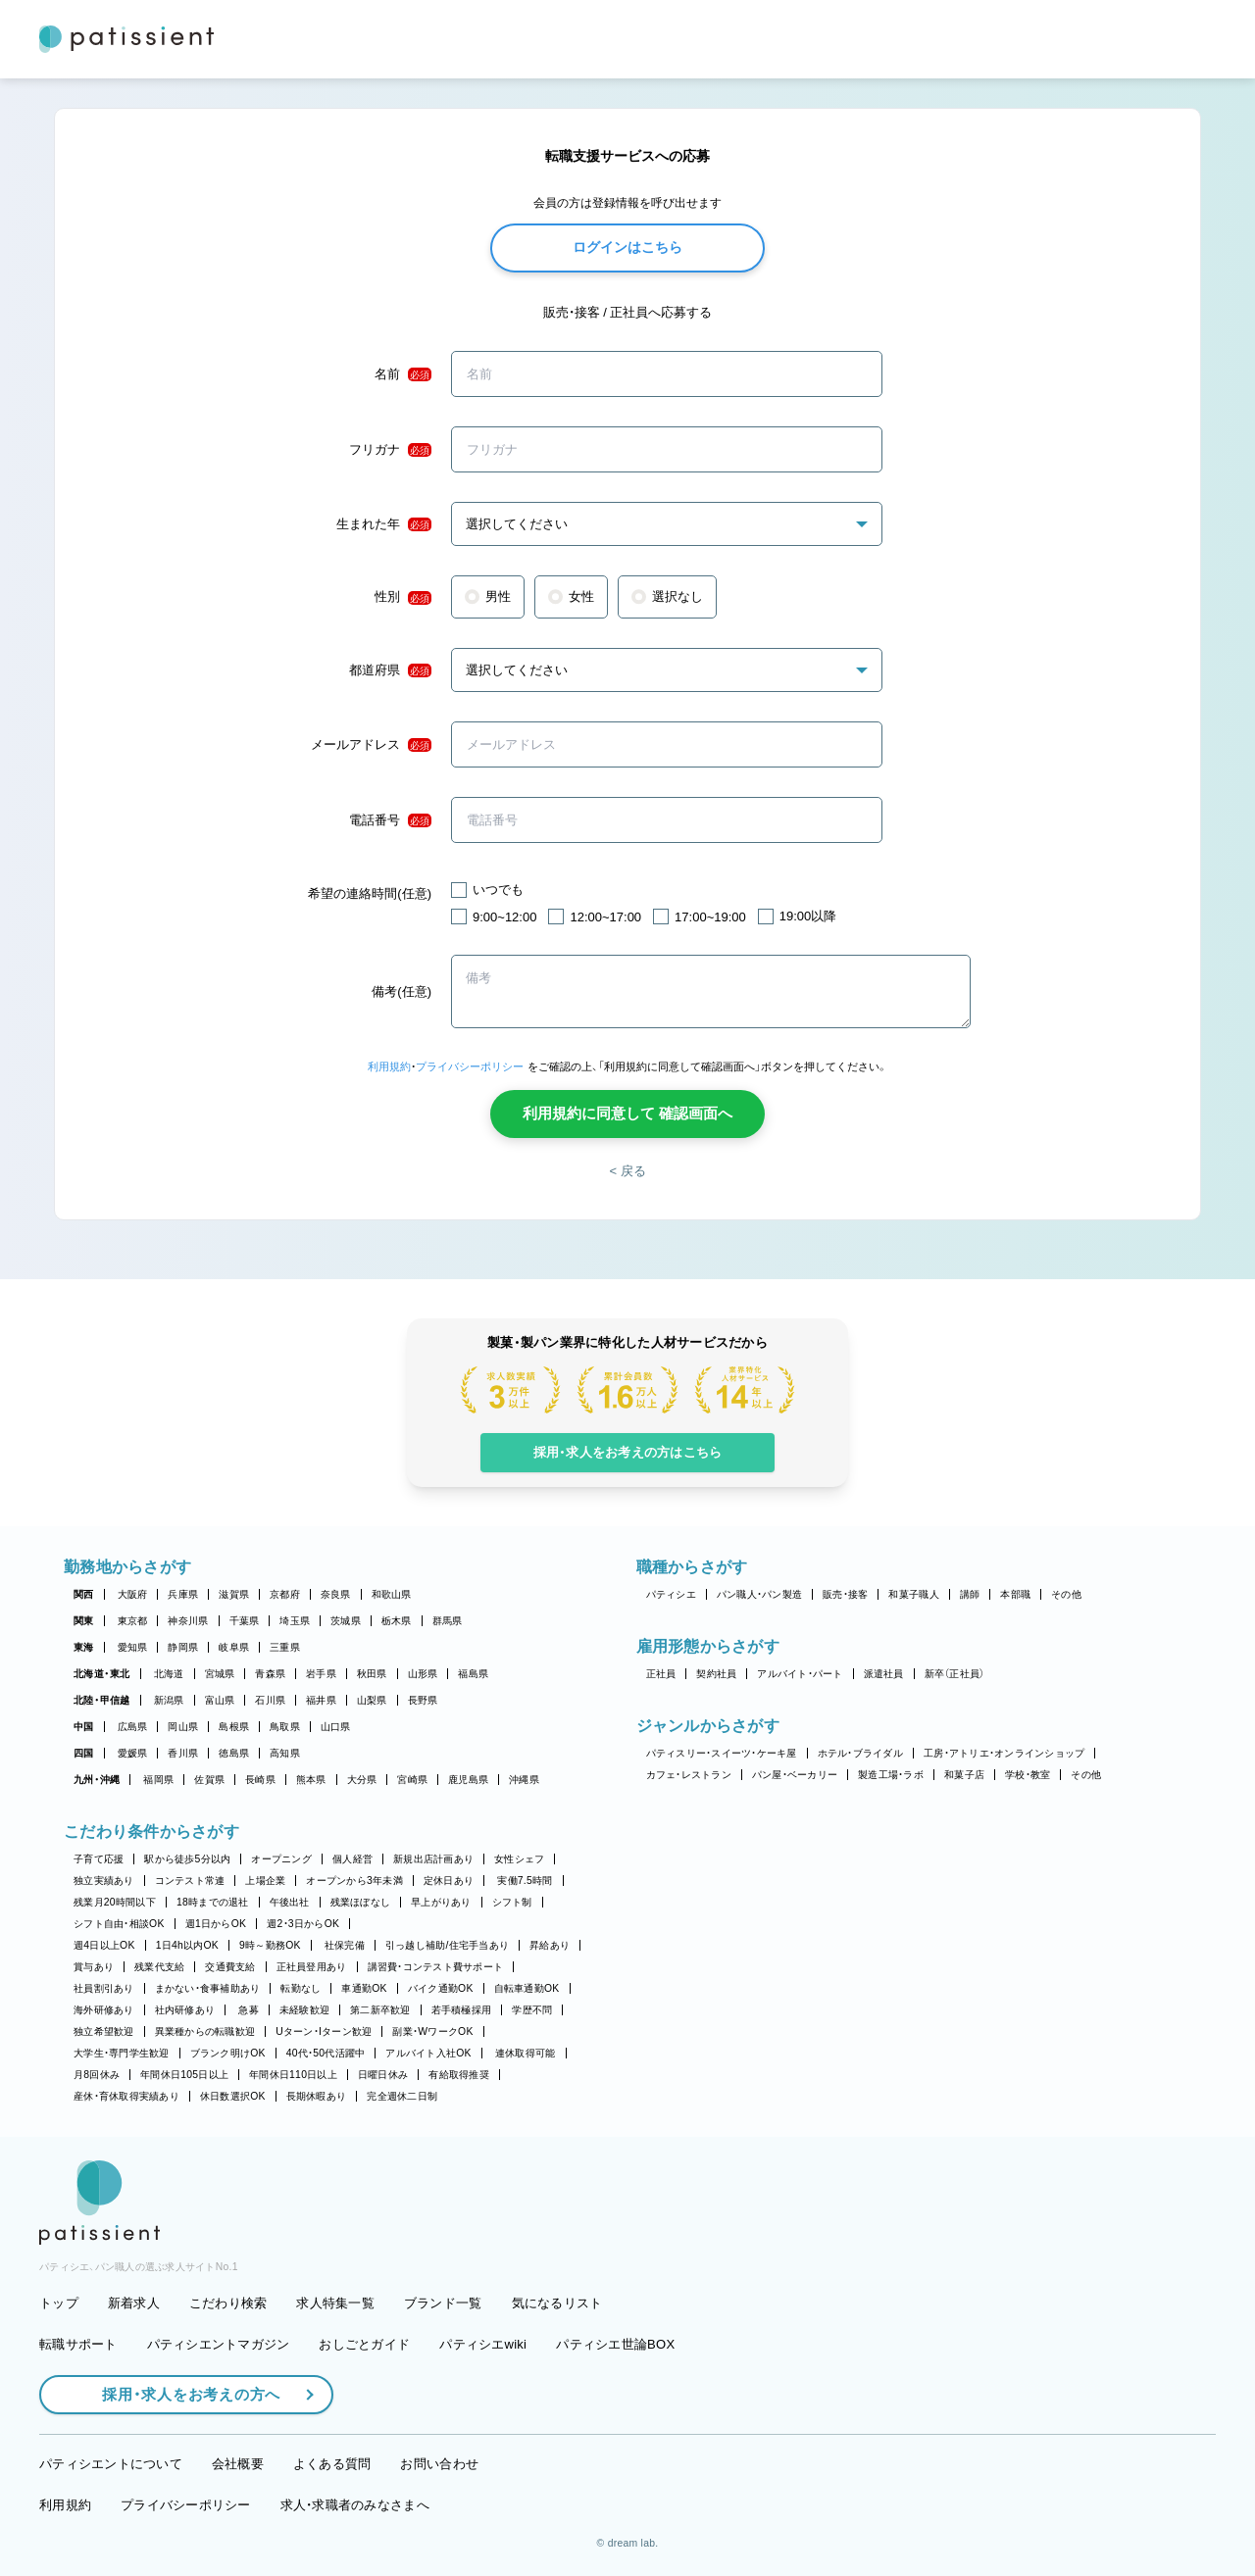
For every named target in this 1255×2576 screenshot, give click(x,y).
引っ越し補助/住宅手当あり (447, 1945)
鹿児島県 (468, 1779)
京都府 (285, 1594)
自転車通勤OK (527, 1988)
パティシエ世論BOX (615, 2344)
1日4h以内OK (187, 1945)
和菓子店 (964, 1774)
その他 (1066, 1594)
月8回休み (97, 2074)
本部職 (1015, 1594)
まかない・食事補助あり (208, 1988)
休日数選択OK (233, 2096)
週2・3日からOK (303, 1923)
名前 (403, 374)
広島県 (133, 1726)
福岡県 (158, 1779)
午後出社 (290, 1902)
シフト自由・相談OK (119, 1923)
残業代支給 (159, 1966)
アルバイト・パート (799, 1673)
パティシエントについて (110, 2463)
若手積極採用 (461, 2010)
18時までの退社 (212, 1902)
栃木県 (396, 1620)
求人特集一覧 (335, 2303)
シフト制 (512, 1902)
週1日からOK (216, 1923)
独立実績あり (104, 1880)
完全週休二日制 (402, 2096)
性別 (403, 597)
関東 (84, 1620)
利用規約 (389, 1066)
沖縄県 (524, 1779)
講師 (970, 1594)
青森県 (270, 1673)
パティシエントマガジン (218, 2344)
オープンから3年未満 (354, 1880)
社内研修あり (185, 2010)
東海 (84, 1647)
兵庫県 (183, 1594)
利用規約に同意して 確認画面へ (627, 1113)
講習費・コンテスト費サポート (436, 1966)
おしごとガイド (364, 2344)
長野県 (423, 1700)
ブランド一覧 (443, 2303)
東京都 (133, 1620)
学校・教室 (1027, 1774)
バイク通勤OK (441, 1988)
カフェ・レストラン (688, 1774)
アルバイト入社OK (428, 2053)
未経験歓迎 (304, 2010)
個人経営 (352, 1859)
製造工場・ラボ (891, 1774)
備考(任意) (401, 991)
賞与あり (94, 1966)
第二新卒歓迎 (380, 2010)
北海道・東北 (102, 1673)
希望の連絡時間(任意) (369, 893)
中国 (84, 1726)
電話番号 (390, 820)
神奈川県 (188, 1620)
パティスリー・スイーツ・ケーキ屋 (721, 1753)
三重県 (285, 1647)
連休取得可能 (525, 2053)
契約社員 (716, 1673)
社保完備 (345, 1945)
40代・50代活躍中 (326, 2053)
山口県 (336, 1726)
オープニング (281, 1859)
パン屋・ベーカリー (794, 1774)
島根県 (234, 1726)
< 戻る (627, 1171)
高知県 (285, 1753)
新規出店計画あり (433, 1859)
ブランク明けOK (228, 2053)
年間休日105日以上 (184, 2074)
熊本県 (311, 1779)
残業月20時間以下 (115, 1902)
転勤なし (300, 1988)
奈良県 (336, 1594)
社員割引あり (104, 1988)
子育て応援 (99, 1859)
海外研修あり (104, 2010)
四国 (84, 1753)
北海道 (169, 1673)
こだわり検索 (228, 2303)
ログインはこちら (627, 247)
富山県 (220, 1700)
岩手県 (321, 1673)
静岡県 (183, 1647)
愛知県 (133, 1647)
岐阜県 (234, 1647)
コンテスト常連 (190, 1880)
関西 (84, 1594)
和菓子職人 (913, 1594)
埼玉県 (294, 1620)
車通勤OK (363, 1988)
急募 (248, 2010)
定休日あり (449, 1880)
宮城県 (220, 1673)
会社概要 (238, 2463)
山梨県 (372, 1700)
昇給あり (549, 1945)
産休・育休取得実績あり (126, 2096)
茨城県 (345, 1620)
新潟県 (169, 1700)
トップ (58, 2303)
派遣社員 (884, 1673)
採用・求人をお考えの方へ (181, 2394)
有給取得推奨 (458, 2074)
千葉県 (244, 1620)
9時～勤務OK (270, 1945)
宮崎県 (412, 1779)
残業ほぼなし (360, 1902)
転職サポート (78, 2344)
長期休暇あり (316, 2096)
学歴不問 (532, 2010)
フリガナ (390, 450)
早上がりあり (441, 1902)
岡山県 (183, 1726)
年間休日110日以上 (293, 2074)
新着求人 (134, 2303)
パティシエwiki (483, 2344)
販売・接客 (845, 1594)
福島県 (473, 1673)
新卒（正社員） (955, 1673)
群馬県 (447, 1620)
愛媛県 (133, 1753)
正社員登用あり (311, 1966)
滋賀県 (234, 1594)
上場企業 (265, 1880)
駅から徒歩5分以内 (187, 1859)
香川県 (183, 1753)
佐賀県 (209, 1779)
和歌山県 (392, 1594)
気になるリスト (557, 2303)
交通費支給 (230, 1966)
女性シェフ (519, 1859)
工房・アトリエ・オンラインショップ (1004, 1753)
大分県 (362, 1779)
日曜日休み (383, 2074)
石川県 (270, 1700)
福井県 (321, 1700)
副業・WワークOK (432, 2031)
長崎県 (260, 1779)
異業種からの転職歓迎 (205, 2031)
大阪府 (133, 1594)
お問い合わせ (439, 2463)
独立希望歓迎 (104, 2031)
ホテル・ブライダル (860, 1753)
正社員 (661, 1673)
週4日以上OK (104, 1945)
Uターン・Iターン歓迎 (324, 2031)
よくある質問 (332, 2463)
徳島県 (234, 1753)
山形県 (423, 1673)
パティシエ (671, 1594)
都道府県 (390, 670)
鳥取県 (285, 1726)
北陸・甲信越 (102, 1700)
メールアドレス (371, 745)
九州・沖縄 (97, 1779)
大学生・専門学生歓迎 (122, 2053)
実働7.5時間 (524, 1880)
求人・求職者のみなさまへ (354, 2505)
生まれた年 (383, 524)
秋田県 (372, 1673)
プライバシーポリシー (470, 1066)
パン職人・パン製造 (759, 1594)
